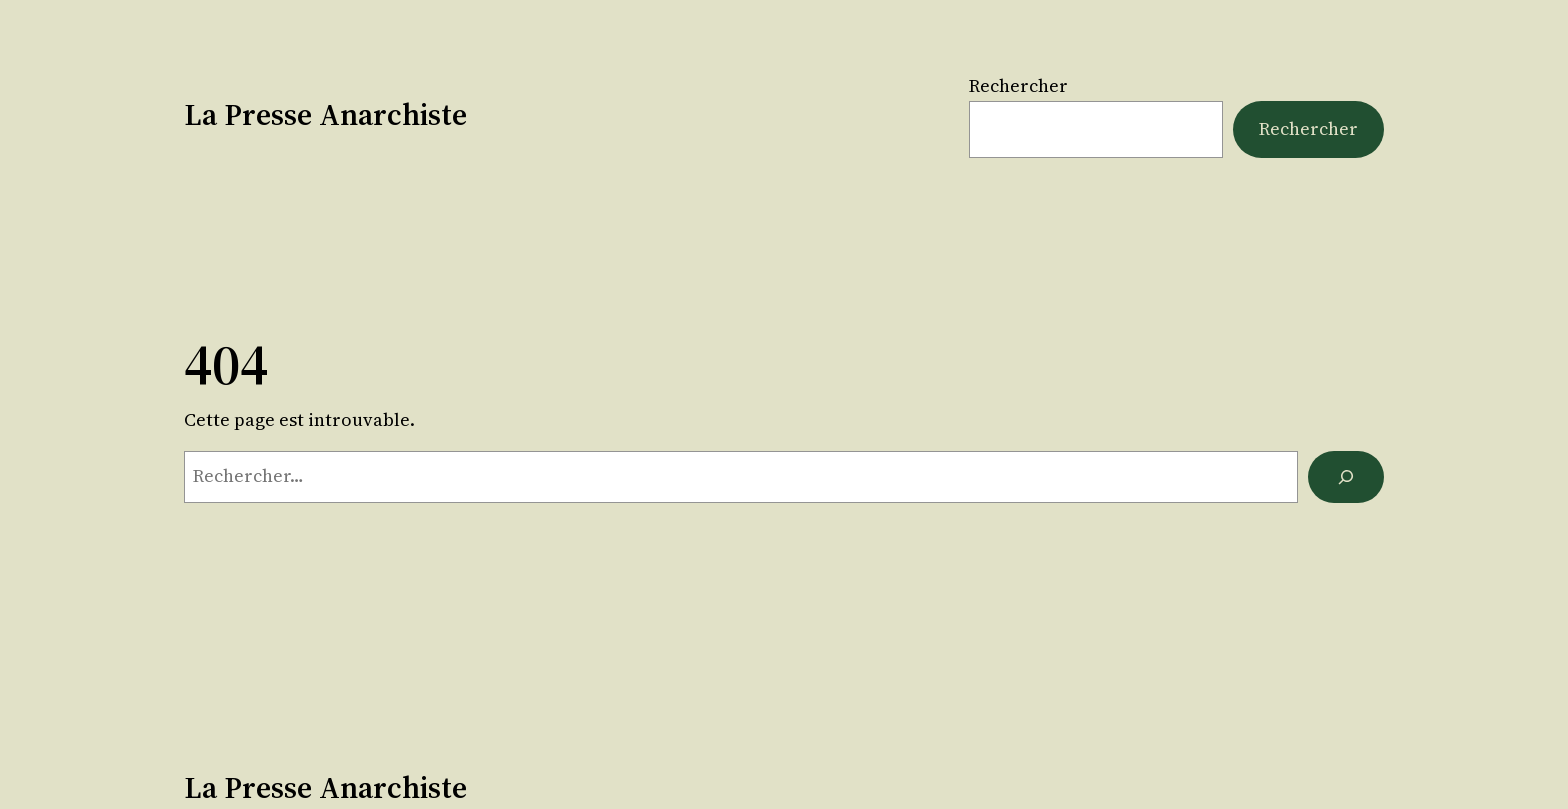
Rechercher (1018, 85)
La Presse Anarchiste (325, 114)
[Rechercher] (1346, 477)
